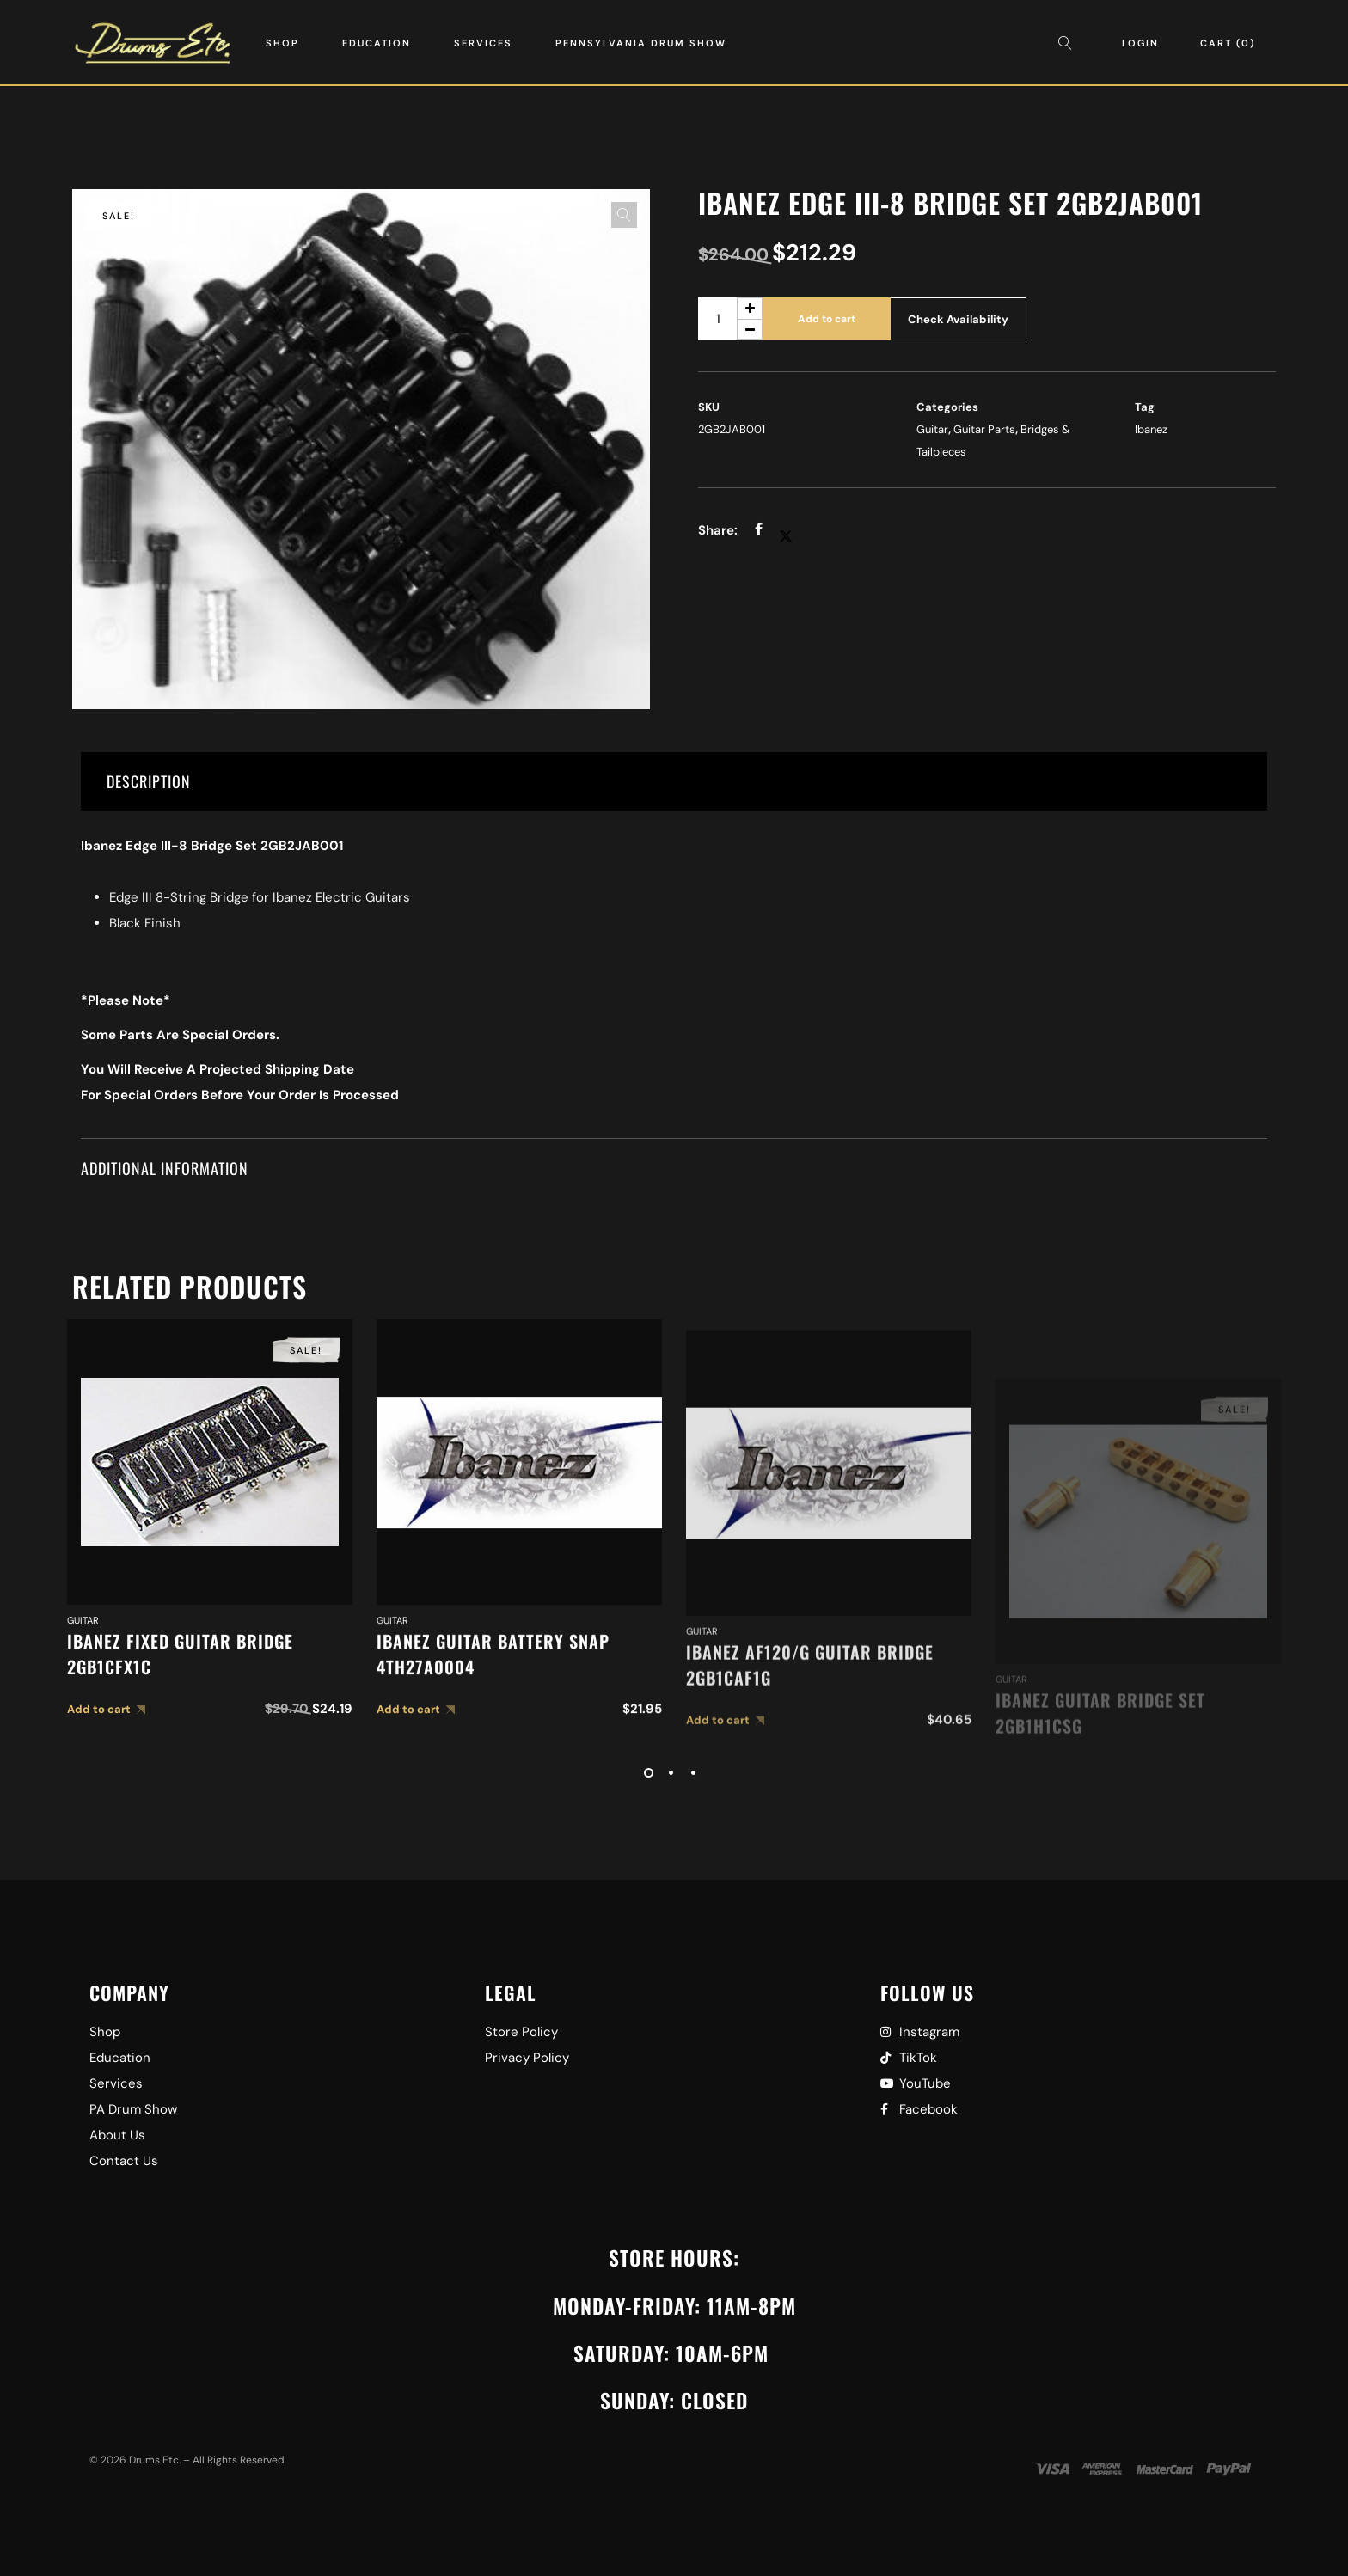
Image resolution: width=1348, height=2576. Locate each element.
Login (1140, 43)
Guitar (932, 429)
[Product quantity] (730, 318)
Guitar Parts (984, 429)
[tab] (674, 781)
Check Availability (958, 319)
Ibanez (1151, 429)
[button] (624, 215)
